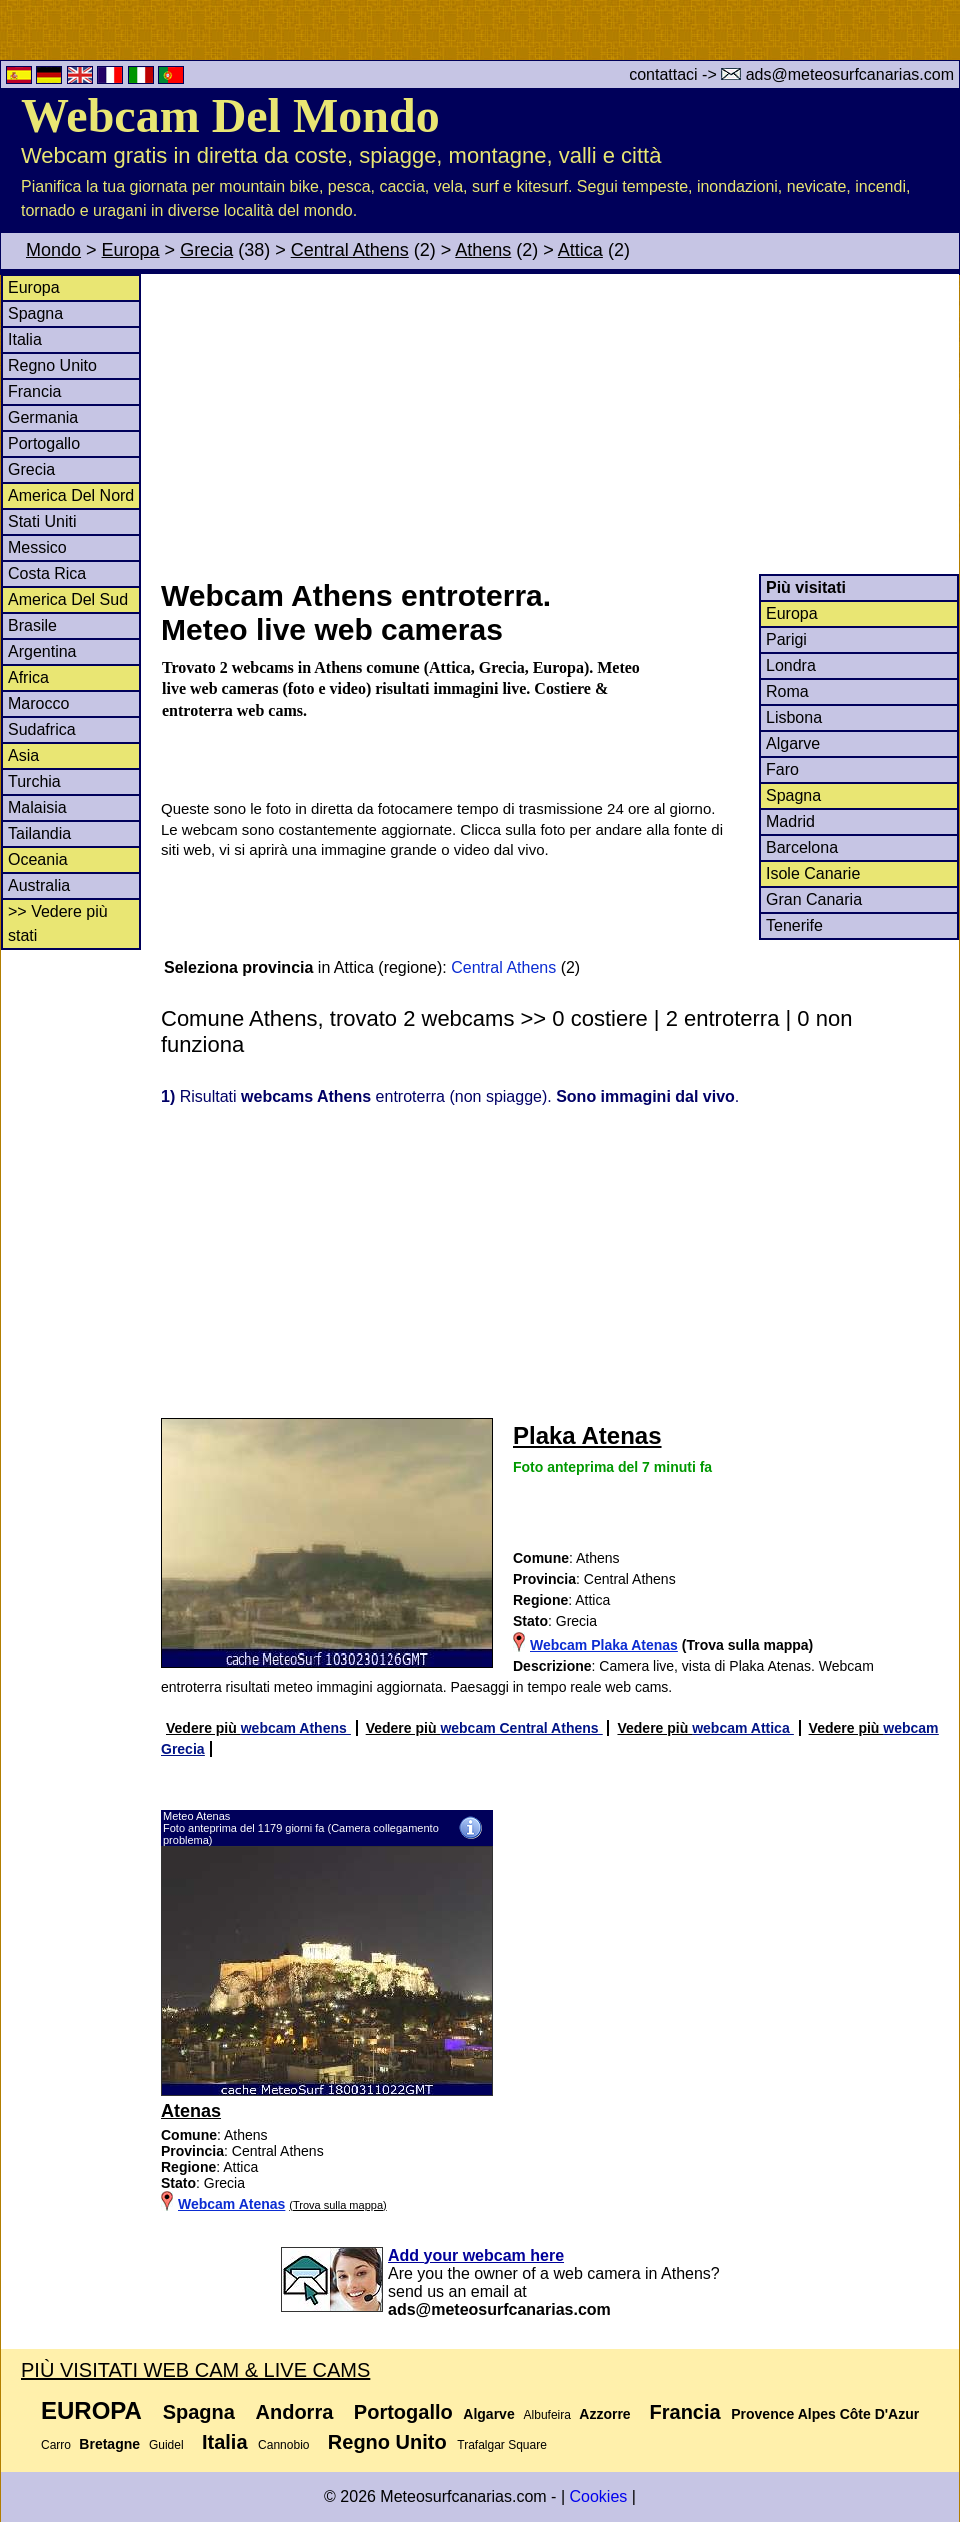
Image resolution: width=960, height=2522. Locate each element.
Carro (56, 2445)
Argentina (42, 651)
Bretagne (109, 2444)
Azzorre (604, 2414)
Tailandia (39, 833)
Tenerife (794, 925)
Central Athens (350, 250)
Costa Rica (47, 573)
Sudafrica (42, 729)
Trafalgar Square (502, 2445)
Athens (483, 250)
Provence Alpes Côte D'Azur (825, 2414)
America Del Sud (68, 599)
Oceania (38, 859)
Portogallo (44, 443)
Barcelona (802, 847)
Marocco (38, 703)
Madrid (790, 821)
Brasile (32, 625)
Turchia (34, 781)
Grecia (206, 250)
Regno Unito (52, 365)
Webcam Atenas (231, 2204)
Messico (37, 547)
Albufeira (547, 2415)
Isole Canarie (813, 873)
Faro (782, 769)
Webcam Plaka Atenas (604, 1645)
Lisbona (794, 717)
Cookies (598, 2496)
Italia (25, 339)
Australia (39, 885)
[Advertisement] (559, 424)
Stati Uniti (42, 521)
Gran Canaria (814, 899)
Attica (580, 250)
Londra (791, 665)
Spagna (35, 313)
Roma (787, 691)
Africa (28, 677)
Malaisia (37, 807)
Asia (23, 755)
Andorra (295, 2412)
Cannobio (283, 2445)
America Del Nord (71, 495)
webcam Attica (742, 1728)
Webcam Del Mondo (230, 115)
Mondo (53, 250)
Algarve (793, 743)
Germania (43, 417)
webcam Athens (296, 1728)
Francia (34, 391)
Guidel (166, 2445)
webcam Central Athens (521, 1728)
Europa (131, 250)
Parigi (786, 639)
